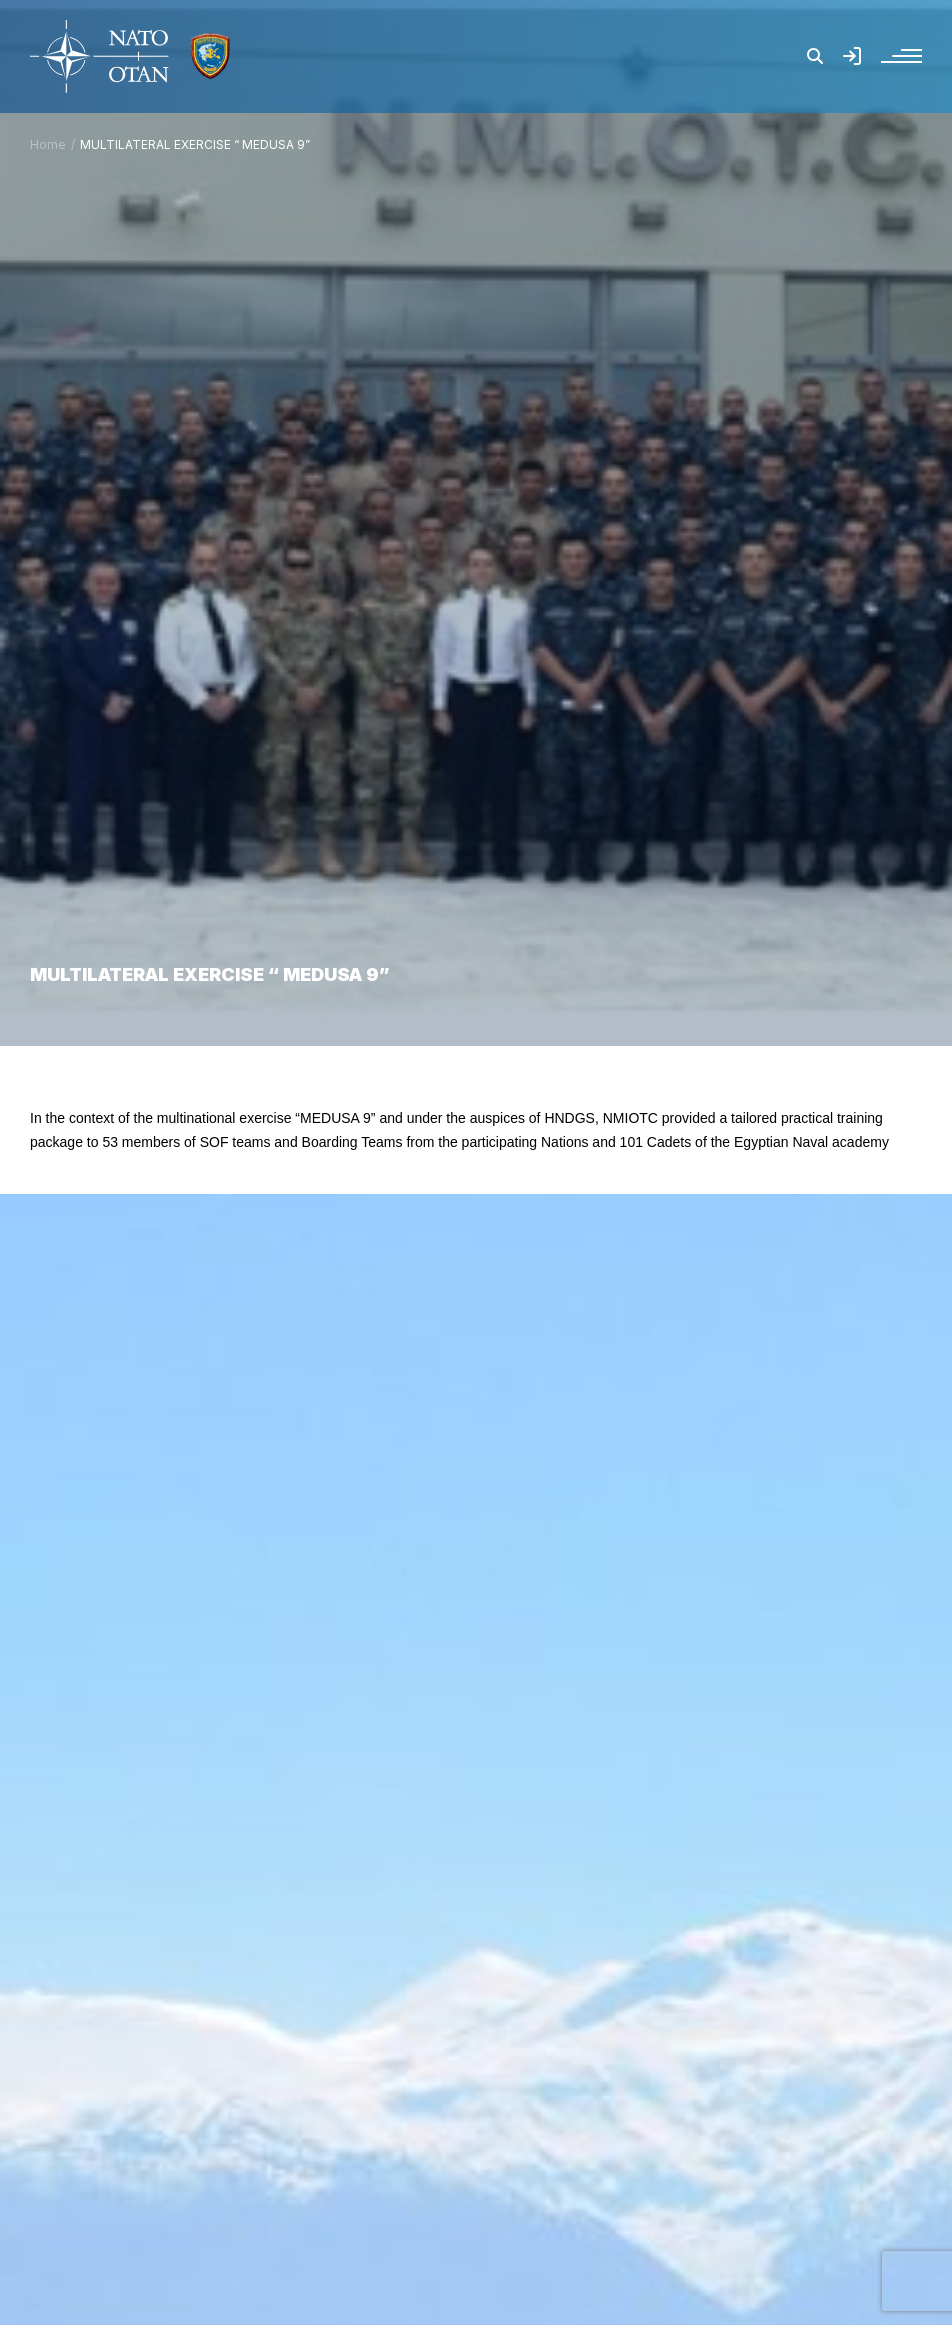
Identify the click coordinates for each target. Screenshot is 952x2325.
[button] (815, 56)
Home (48, 144)
